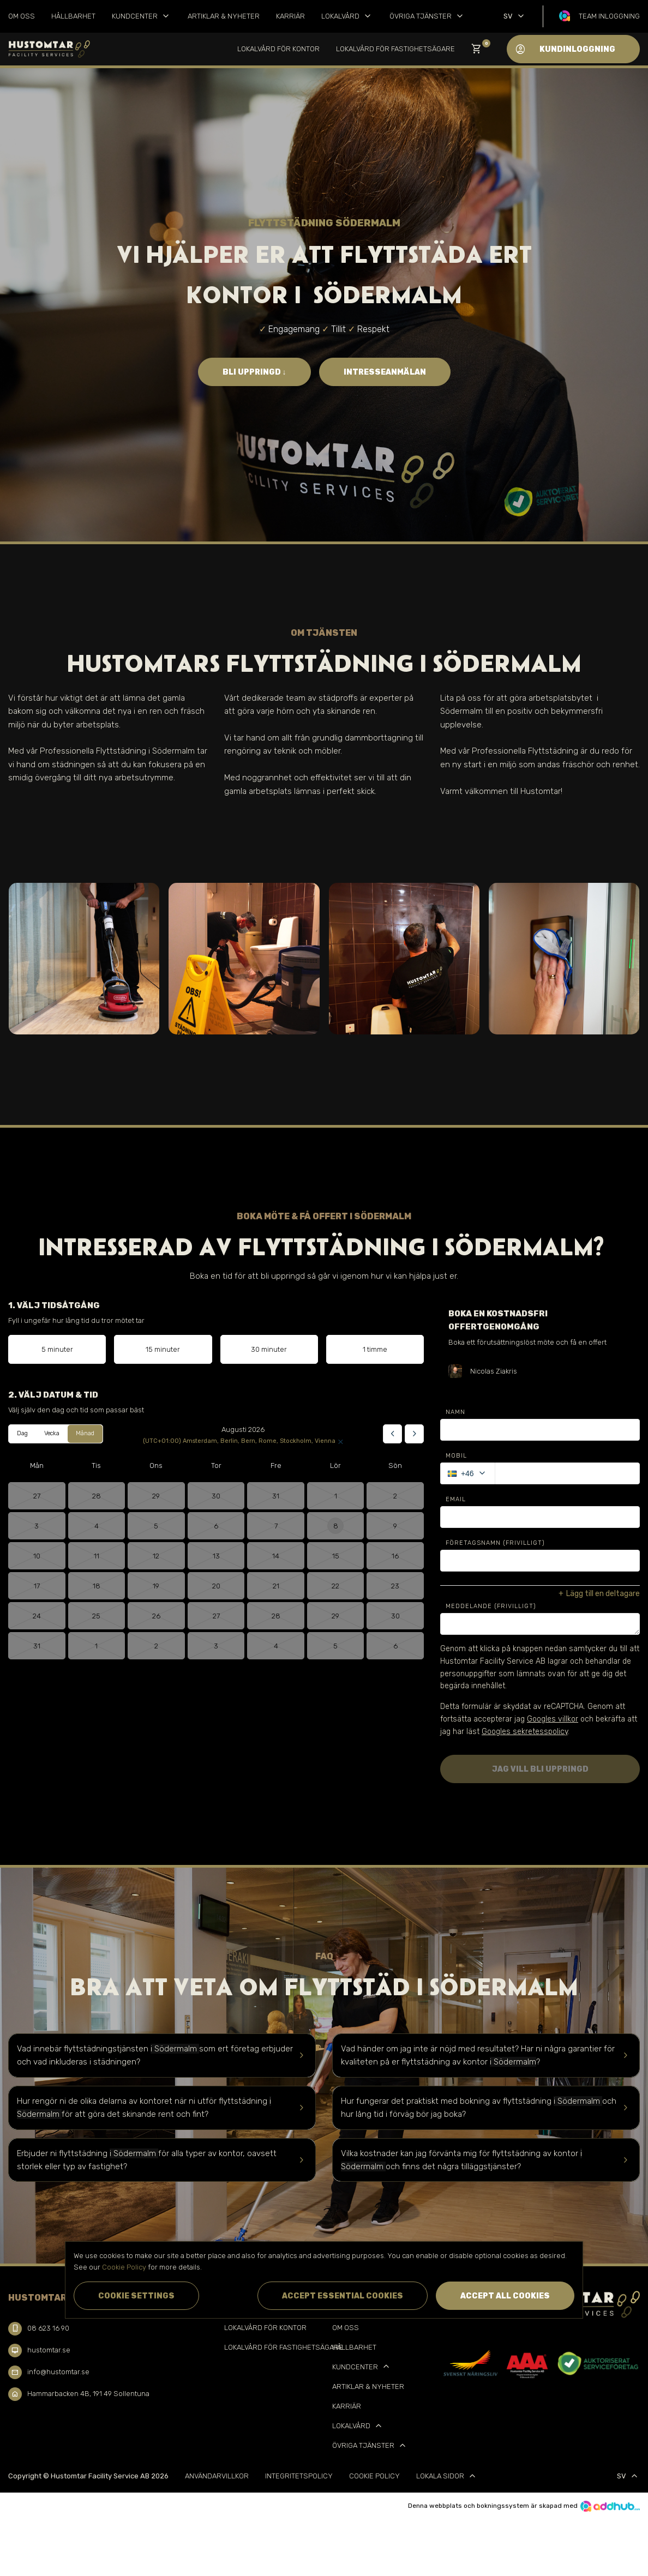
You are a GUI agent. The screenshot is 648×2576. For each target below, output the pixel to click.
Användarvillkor (217, 2476)
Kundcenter (141, 16)
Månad (85, 1433)
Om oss (21, 16)
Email (456, 1499)
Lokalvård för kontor (278, 49)
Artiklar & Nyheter (224, 16)
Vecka (51, 1433)
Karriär (290, 16)
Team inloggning (609, 16)
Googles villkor (552, 1719)
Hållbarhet (73, 16)
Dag (22, 1433)
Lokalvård (347, 16)
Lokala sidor (447, 2476)
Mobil (456, 1455)
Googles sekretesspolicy (525, 1731)
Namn (455, 1412)
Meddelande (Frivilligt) (491, 1606)
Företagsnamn (495, 1542)
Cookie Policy (374, 2476)
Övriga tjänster (427, 16)
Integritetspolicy (299, 2476)
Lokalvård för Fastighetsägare (395, 49)
